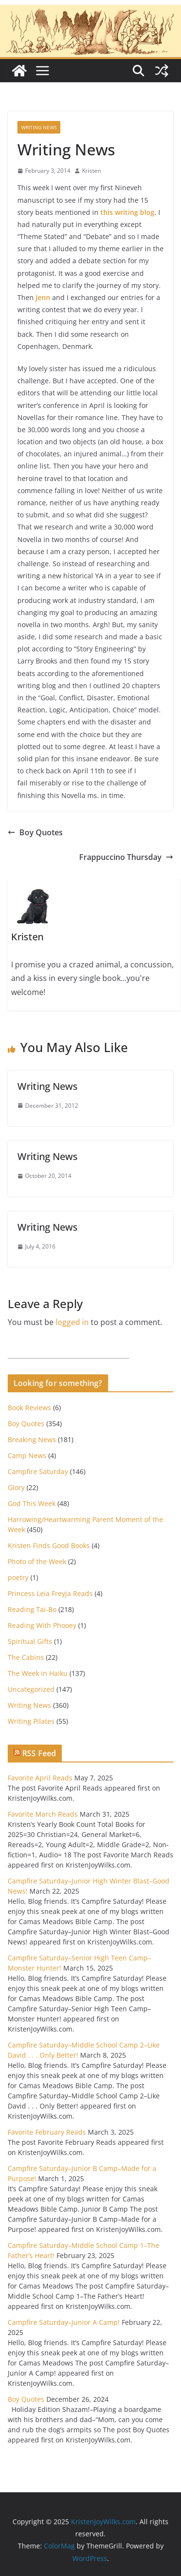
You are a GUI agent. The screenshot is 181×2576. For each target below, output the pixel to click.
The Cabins (26, 1657)
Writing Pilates (31, 1721)
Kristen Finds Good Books (49, 1545)
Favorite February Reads (47, 2132)
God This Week (32, 1503)
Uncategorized (31, 1689)
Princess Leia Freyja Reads (50, 1593)
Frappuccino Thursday (126, 857)
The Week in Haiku (38, 1673)
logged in (72, 1322)
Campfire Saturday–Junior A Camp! (64, 2322)
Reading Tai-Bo (32, 1609)
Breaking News (32, 1439)
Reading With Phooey (42, 1625)
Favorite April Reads (40, 1777)
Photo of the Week (37, 1561)
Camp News (27, 1455)
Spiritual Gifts (30, 1641)
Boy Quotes (35, 832)
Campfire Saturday (38, 1471)
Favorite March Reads (43, 1814)
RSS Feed (39, 1753)
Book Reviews (29, 1407)
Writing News (38, 127)
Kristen (91, 170)
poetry (18, 1577)
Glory (16, 1487)
